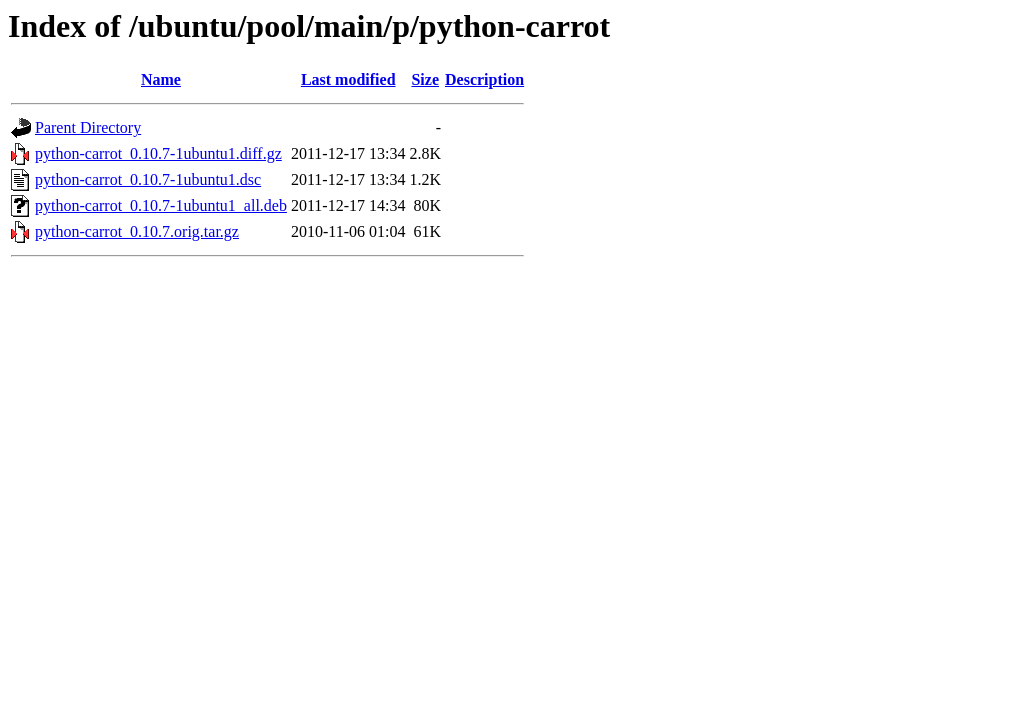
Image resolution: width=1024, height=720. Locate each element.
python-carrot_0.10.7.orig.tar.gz (137, 231)
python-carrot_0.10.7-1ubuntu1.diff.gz (158, 153)
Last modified (348, 79)
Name (161, 79)
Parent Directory (88, 127)
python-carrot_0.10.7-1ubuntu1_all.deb (161, 205)
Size (425, 79)
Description (484, 79)
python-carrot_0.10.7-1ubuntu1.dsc (148, 179)
